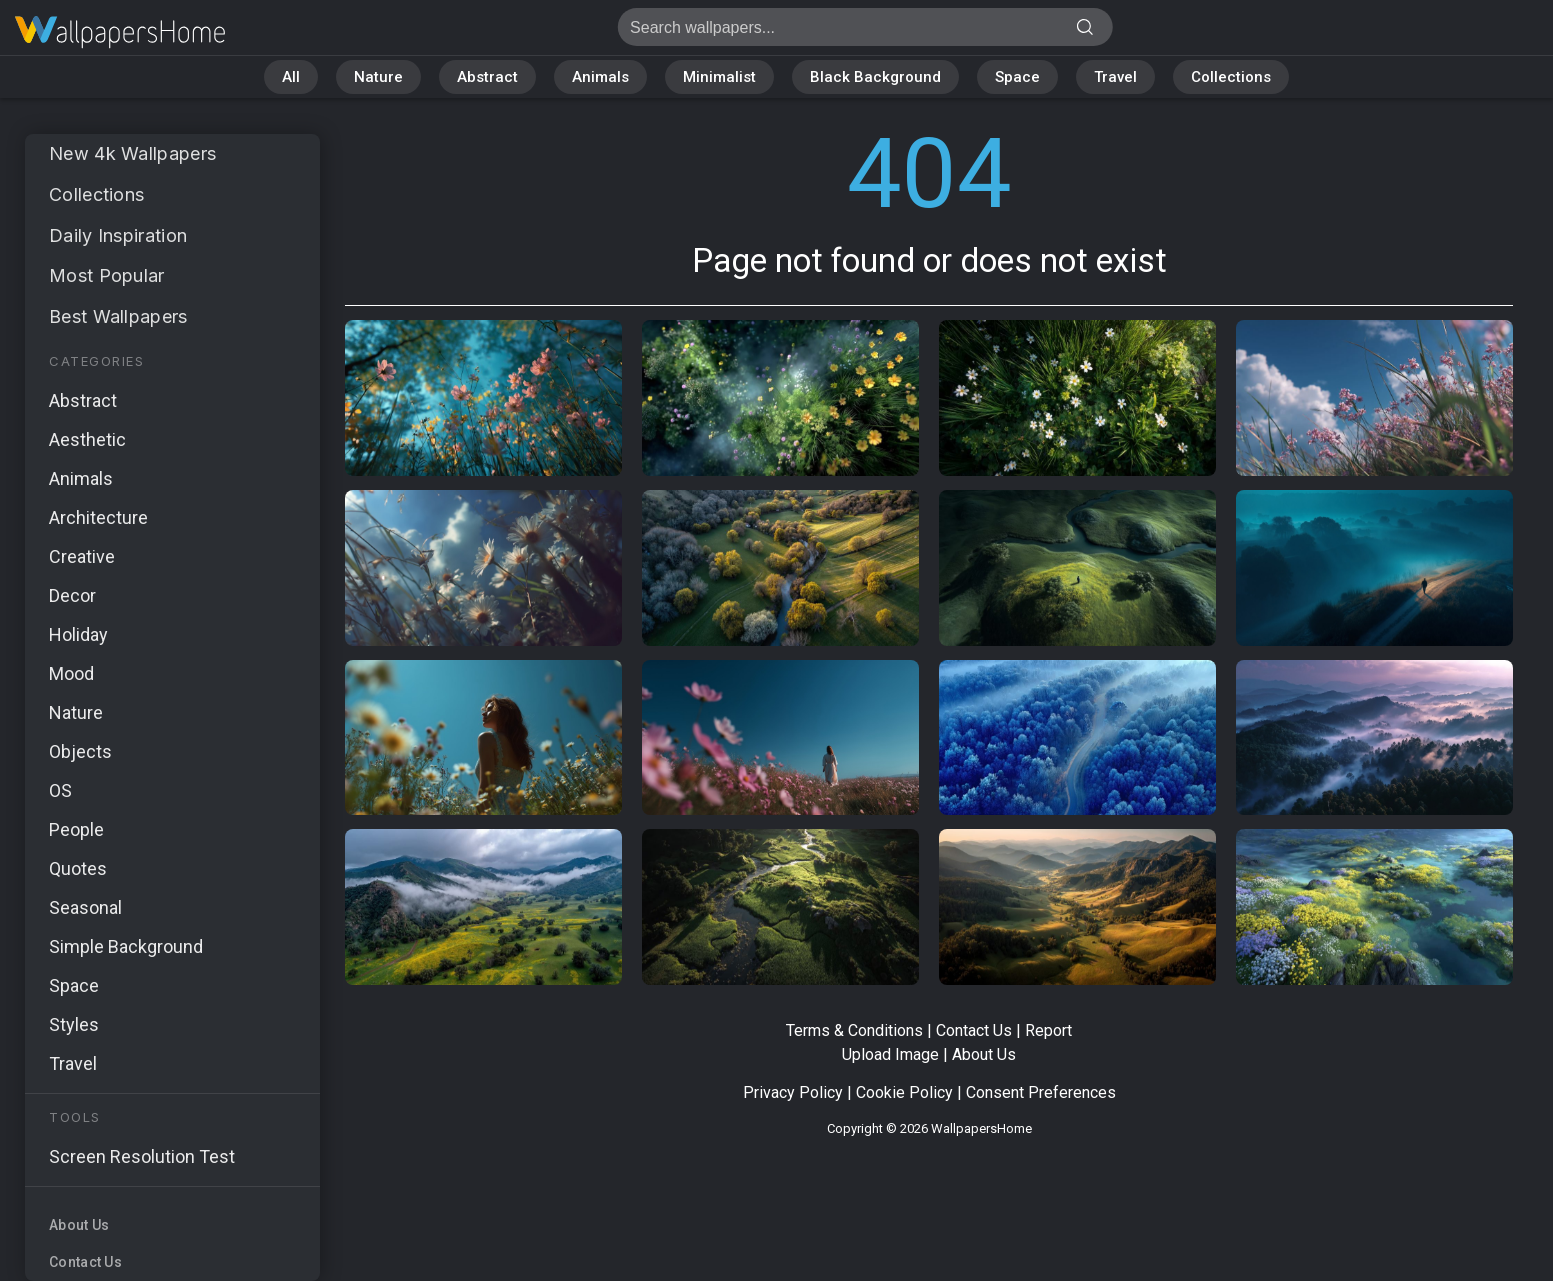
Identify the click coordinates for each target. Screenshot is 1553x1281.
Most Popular (107, 275)
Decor (72, 595)
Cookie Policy (904, 1092)
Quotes (78, 868)
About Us (79, 1225)
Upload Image (890, 1054)
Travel (1115, 77)
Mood (71, 673)
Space (1017, 77)
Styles (74, 1024)
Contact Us (85, 1262)
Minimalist (719, 77)
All (291, 77)
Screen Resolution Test (142, 1156)
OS (60, 790)
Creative (82, 556)
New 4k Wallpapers (132, 153)
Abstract (487, 77)
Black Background (875, 77)
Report (1048, 1030)
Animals (600, 77)
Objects (80, 751)
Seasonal (85, 907)
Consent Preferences (1041, 1092)
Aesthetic (87, 439)
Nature (378, 77)
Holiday (78, 634)
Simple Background (126, 946)
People (76, 829)
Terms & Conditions (854, 1030)
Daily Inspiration (118, 235)
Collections (1231, 77)
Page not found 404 (120, 32)
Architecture (98, 517)
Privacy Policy (793, 1092)
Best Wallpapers (118, 316)
